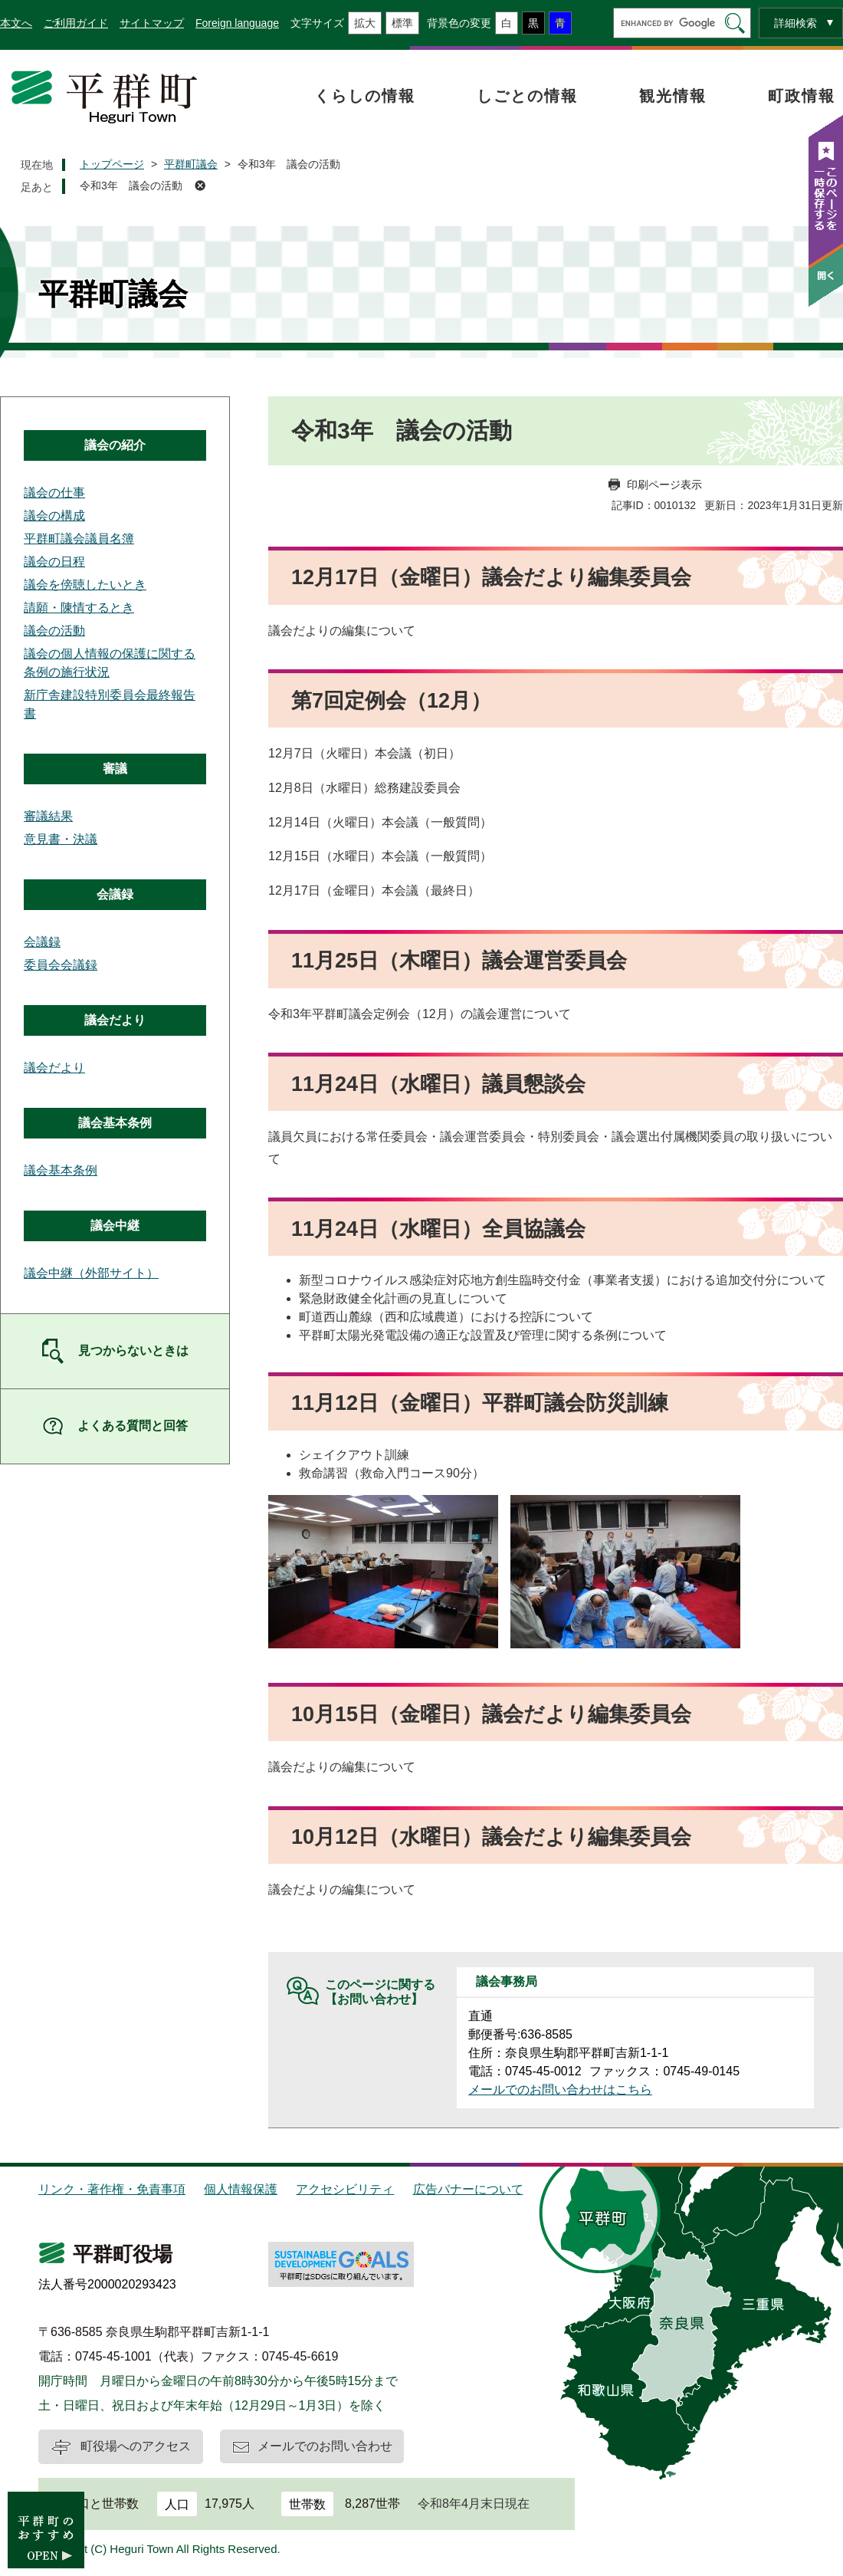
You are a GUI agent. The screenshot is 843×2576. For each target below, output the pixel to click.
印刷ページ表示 (664, 484)
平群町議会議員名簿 (79, 538)
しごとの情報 (527, 95)
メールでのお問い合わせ (324, 2446)
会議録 (115, 894)
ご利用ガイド (76, 23)
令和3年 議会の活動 (131, 185)
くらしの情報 (364, 95)
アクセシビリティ (345, 2189)
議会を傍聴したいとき (85, 584)
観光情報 (673, 95)
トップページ (112, 164)
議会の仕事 (54, 492)
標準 (402, 23)
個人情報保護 (240, 2189)
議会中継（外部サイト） (91, 1273)
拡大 (365, 23)
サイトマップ (152, 23)
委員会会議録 (60, 964)
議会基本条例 (115, 1122)
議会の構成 (54, 515)
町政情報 (801, 95)
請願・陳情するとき (79, 607)
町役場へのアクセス (135, 2446)
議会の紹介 (115, 445)
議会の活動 (54, 630)
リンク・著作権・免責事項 (111, 2189)
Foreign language (237, 23)
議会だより (115, 1020)
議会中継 (114, 1225)
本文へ (16, 23)
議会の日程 (54, 561)
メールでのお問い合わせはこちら (560, 2089)
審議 (115, 768)
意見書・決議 (60, 839)
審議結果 (48, 816)
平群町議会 (191, 164)
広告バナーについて (468, 2189)
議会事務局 (506, 1981)
